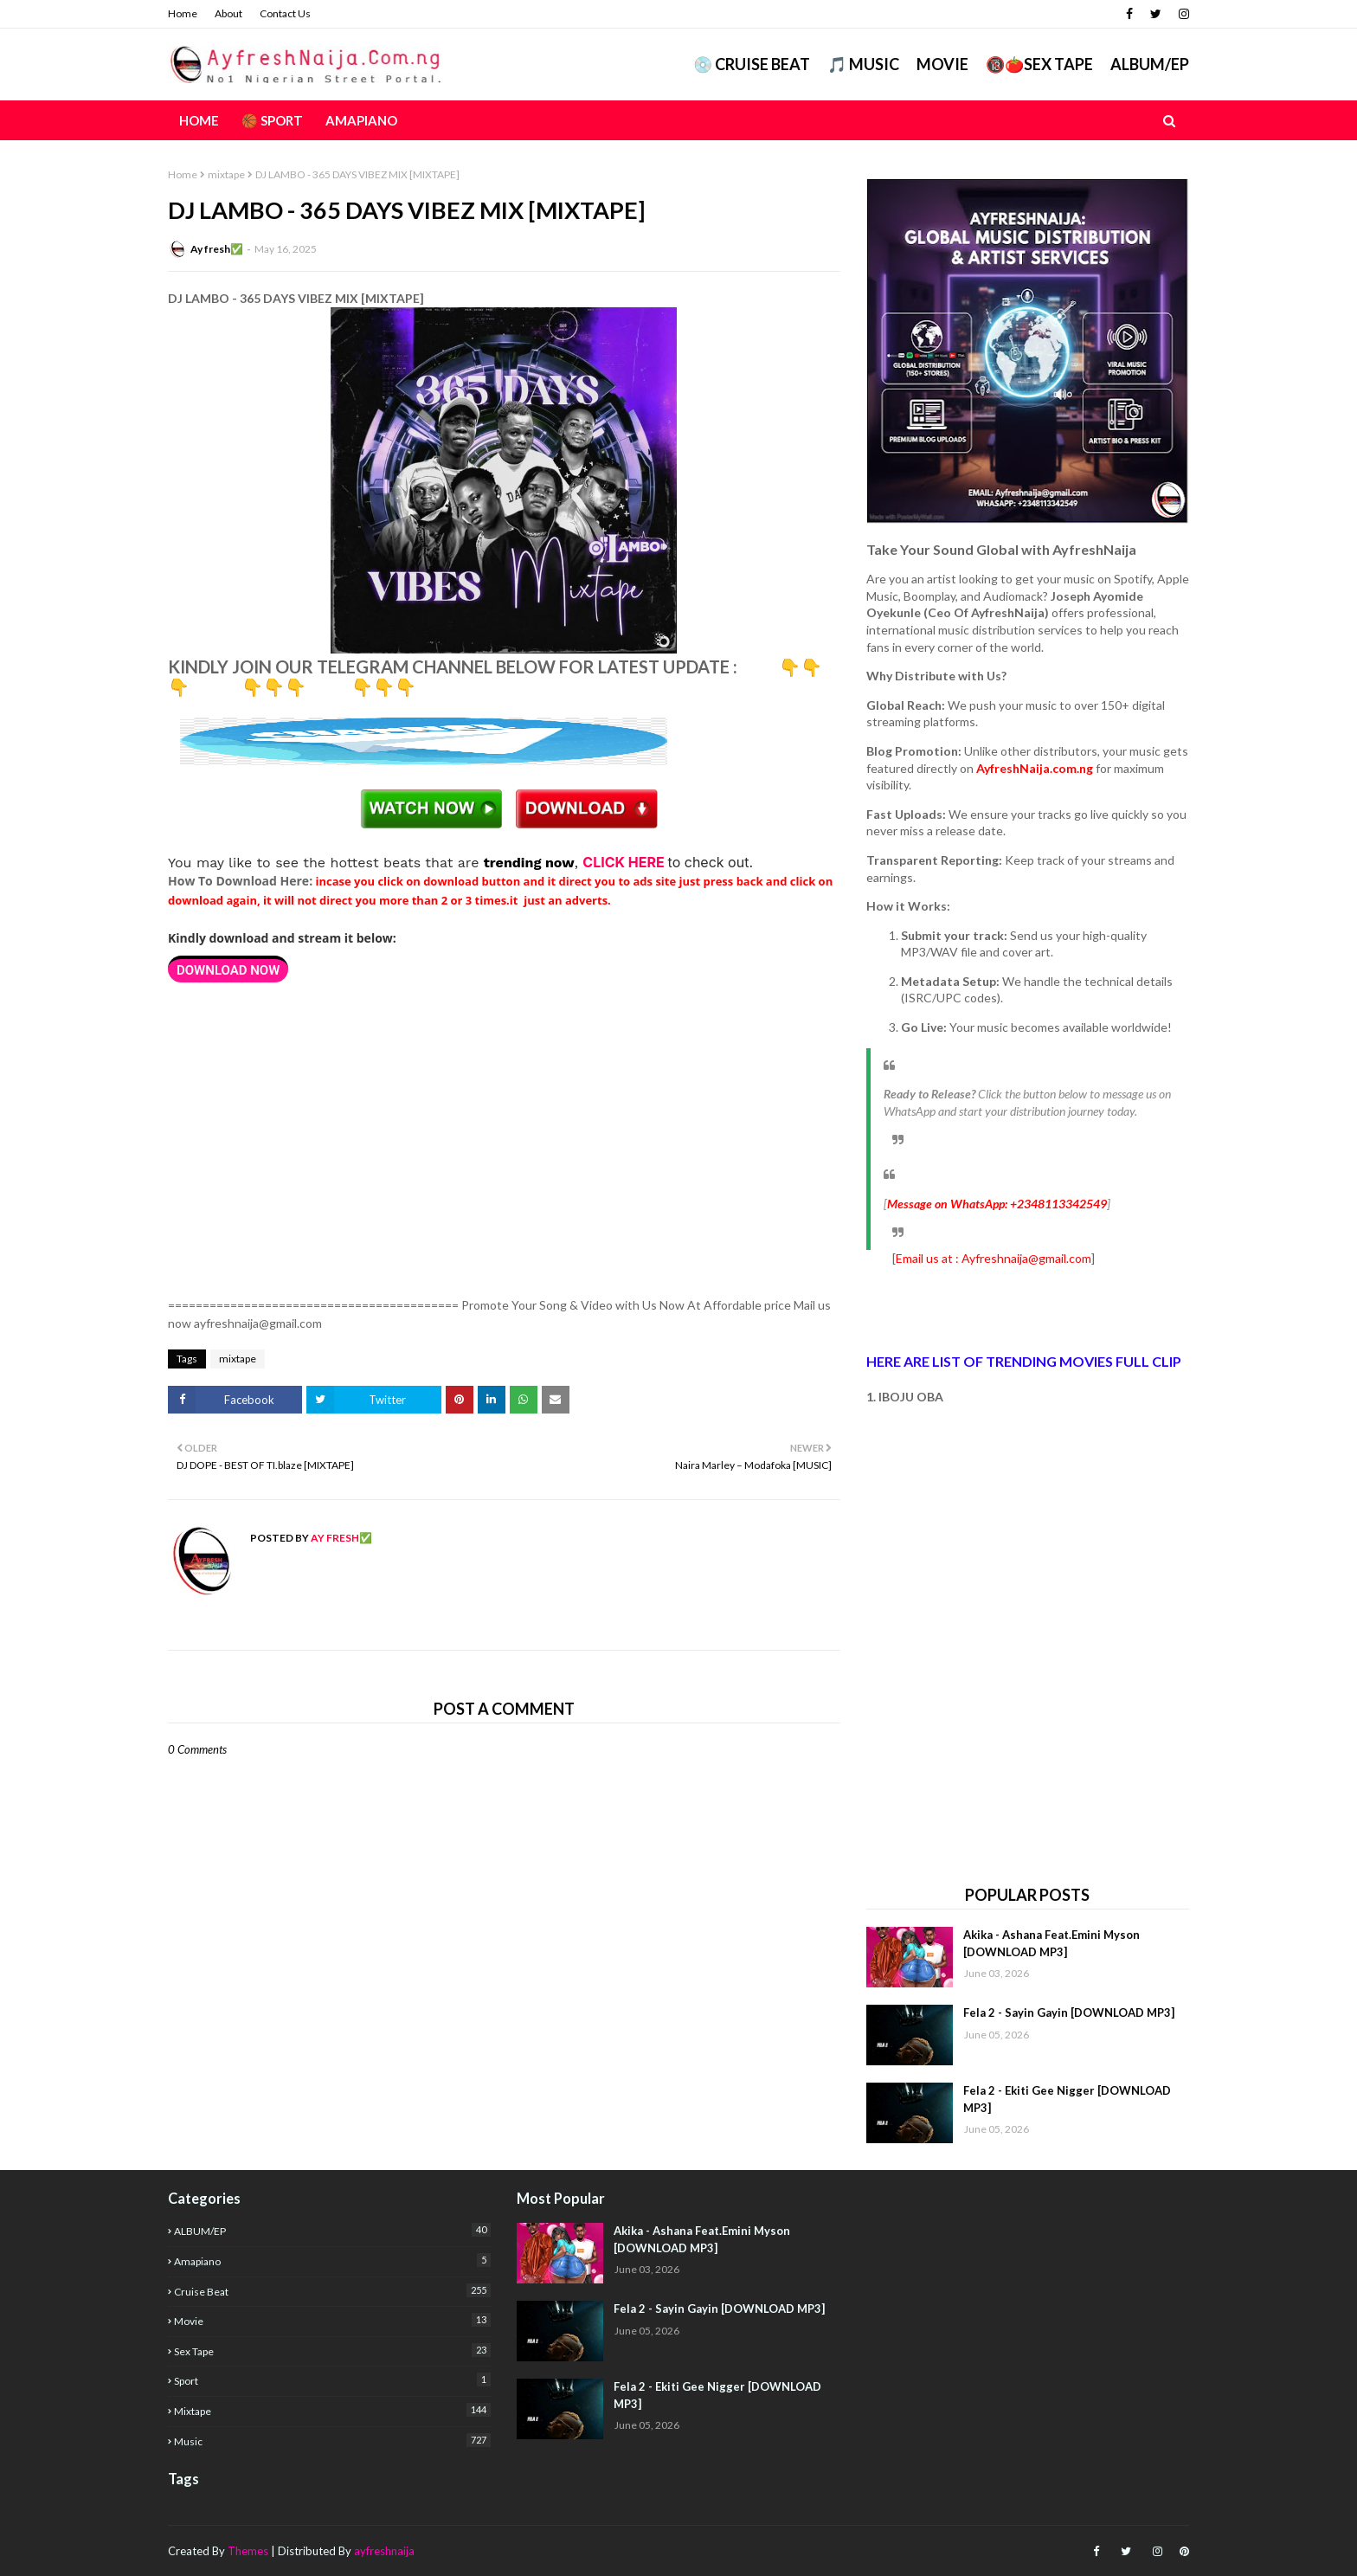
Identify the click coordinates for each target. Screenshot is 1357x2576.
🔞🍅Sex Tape (1039, 64)
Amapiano (332, 2260)
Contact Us (285, 13)
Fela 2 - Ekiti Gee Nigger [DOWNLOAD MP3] (1067, 2099)
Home (182, 13)
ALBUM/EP (1149, 64)
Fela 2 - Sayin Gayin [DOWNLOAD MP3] (1068, 2012)
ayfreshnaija (384, 2551)
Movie (942, 64)
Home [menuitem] (199, 120)
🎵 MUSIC (863, 64)
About (228, 13)
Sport (332, 2380)
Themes (248, 2551)
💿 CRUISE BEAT (751, 64)
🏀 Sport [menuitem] (272, 120)
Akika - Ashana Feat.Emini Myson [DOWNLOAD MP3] (1051, 1943)
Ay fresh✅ (216, 248)
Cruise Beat (332, 2290)
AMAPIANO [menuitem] (361, 120)
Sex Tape (332, 2350)
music (332, 2440)
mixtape (226, 174)
